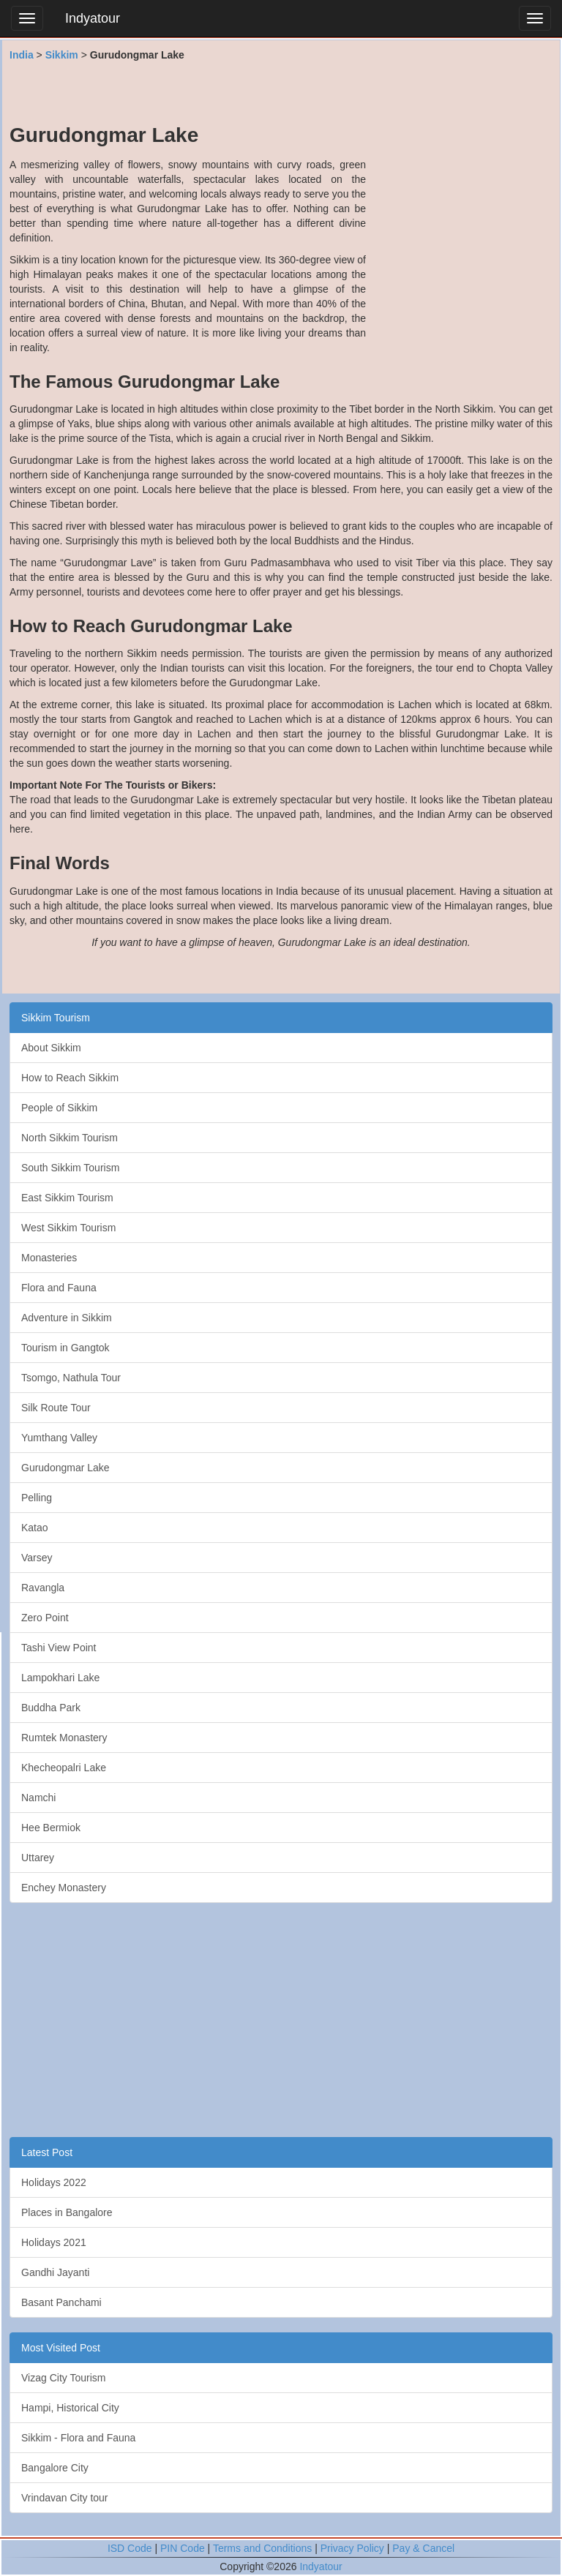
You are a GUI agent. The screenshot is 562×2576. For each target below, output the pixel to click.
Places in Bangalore (67, 2212)
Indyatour (92, 18)
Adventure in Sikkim (66, 1317)
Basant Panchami (61, 2302)
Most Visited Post (60, 2348)
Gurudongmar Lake (65, 1467)
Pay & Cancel (423, 2548)
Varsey (37, 1557)
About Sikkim (51, 1048)
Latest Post (46, 2152)
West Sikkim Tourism (68, 1227)
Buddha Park (50, 1707)
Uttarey (37, 1857)
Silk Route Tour (56, 1407)
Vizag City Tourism (63, 2378)
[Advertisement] (281, 91)
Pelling (36, 1497)
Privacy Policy (352, 2548)
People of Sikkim (59, 1108)
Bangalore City (55, 2468)
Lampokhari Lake (60, 1677)
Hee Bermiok (50, 1827)
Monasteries (49, 1257)
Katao (34, 1527)
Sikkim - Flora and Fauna (78, 2438)
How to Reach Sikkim (70, 1078)
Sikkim (61, 55)
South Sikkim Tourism (70, 1168)
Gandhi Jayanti (55, 2272)
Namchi (38, 1797)
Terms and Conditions (262, 2548)
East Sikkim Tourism (67, 1197)
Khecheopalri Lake (63, 1767)
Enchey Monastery (63, 1887)
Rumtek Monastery (64, 1737)
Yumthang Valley (59, 1437)
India (22, 55)
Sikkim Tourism (55, 1018)
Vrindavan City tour (64, 2498)
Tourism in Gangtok (65, 1347)
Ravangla (42, 1587)
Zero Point (45, 1617)
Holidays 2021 (53, 2242)
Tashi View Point (58, 1647)
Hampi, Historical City (70, 2408)
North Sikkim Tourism (69, 1138)
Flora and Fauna (59, 1287)
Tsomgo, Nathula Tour (71, 1377)
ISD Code (130, 2548)
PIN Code (182, 2548)
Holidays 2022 (53, 2182)
